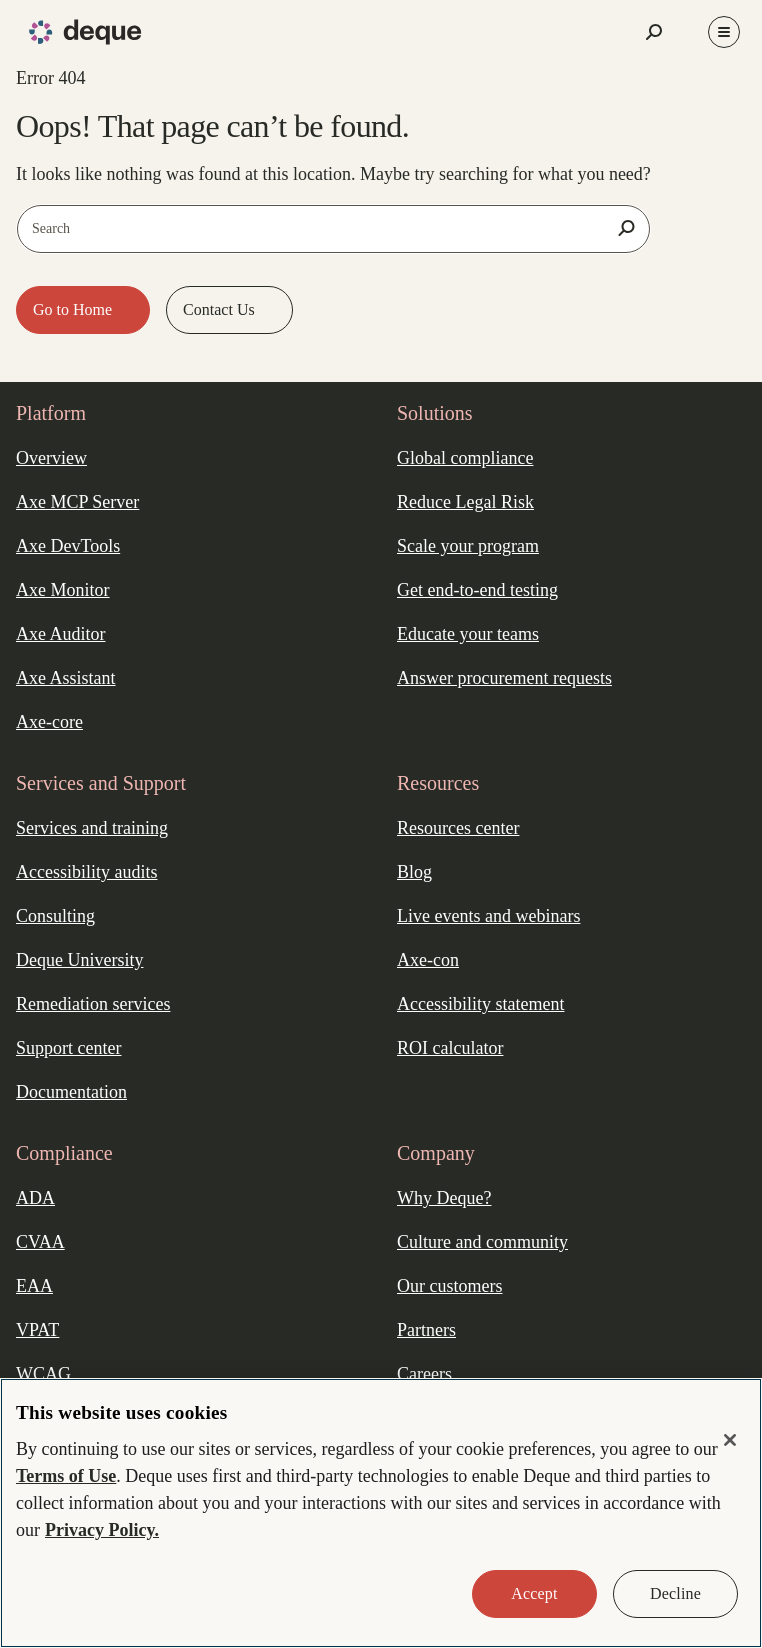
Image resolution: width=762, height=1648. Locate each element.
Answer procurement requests (504, 678)
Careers (424, 1374)
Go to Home (74, 309)
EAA (34, 1286)
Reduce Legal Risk (465, 502)
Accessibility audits (86, 872)
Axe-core (49, 722)
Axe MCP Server (77, 502)
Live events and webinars (488, 916)
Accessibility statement (480, 1004)
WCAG (43, 1374)
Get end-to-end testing (477, 590)
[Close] (730, 1440)
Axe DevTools (68, 546)
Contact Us (221, 309)
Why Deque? (444, 1198)
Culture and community (482, 1242)
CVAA (40, 1242)
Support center (68, 1048)
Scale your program (468, 546)
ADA (35, 1198)
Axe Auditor (61, 634)
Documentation (71, 1092)
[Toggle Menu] (724, 32)
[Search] (627, 228)
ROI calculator (450, 1048)
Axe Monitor (63, 590)
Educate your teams (468, 634)
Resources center (458, 828)
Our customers (449, 1286)
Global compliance (465, 458)
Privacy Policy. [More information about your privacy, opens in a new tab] (102, 1530)
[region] (381, 1513)
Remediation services (93, 1004)
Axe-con (428, 960)
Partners (426, 1330)
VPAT (37, 1330)
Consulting (55, 916)
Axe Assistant (66, 678)
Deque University (79, 960)
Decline (675, 1593)
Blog (414, 872)
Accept (534, 1593)
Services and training (92, 828)
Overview (51, 458)
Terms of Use (66, 1476)
